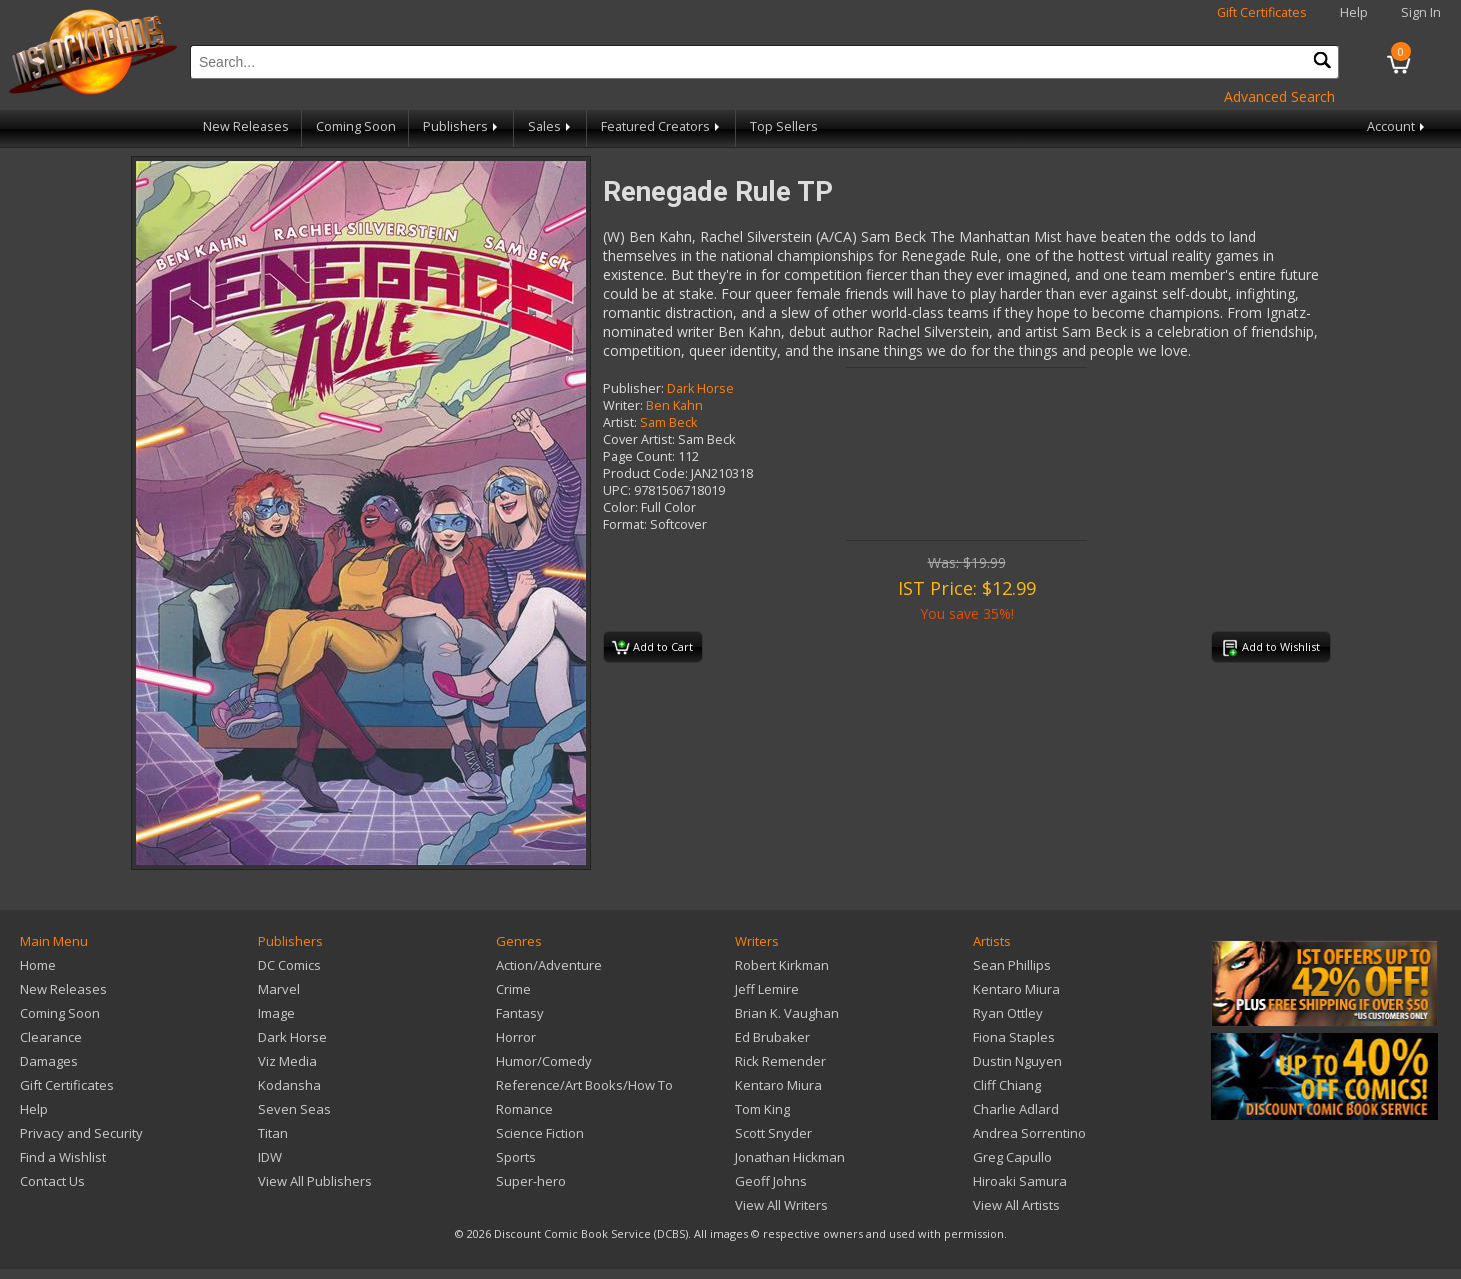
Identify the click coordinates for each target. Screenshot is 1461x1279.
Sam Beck (668, 422)
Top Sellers (784, 126)
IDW (270, 1157)
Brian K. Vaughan (787, 1013)
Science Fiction (540, 1133)
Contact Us (52, 1181)
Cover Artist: (639, 439)
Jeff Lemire (767, 989)
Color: (620, 507)
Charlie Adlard (1016, 1109)
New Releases (246, 126)
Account (1397, 126)
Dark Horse (700, 388)
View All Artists (1016, 1205)
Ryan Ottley (1008, 1013)
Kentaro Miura (778, 1085)
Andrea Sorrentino (1029, 1133)
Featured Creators (662, 126)
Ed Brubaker (772, 1037)
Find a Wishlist (63, 1157)
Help (1354, 12)
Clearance (51, 1037)
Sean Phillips (1012, 965)
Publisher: (633, 388)
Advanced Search (1279, 96)
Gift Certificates (1262, 12)
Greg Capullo (1012, 1157)
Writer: (623, 405)
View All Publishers (315, 1181)
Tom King (762, 1109)
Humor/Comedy (544, 1061)
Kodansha (289, 1085)
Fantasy (520, 1013)
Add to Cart (652, 648)
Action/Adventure (549, 965)
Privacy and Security (81, 1133)
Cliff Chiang (1007, 1085)
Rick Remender (780, 1061)
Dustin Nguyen (1017, 1061)
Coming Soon (356, 126)
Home (38, 965)
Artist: (620, 422)
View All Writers (781, 1205)
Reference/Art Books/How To (584, 1085)
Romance (524, 1109)
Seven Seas (294, 1109)
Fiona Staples (1014, 1037)
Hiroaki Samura (1020, 1181)
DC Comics (289, 965)
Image (276, 1013)
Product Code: (645, 473)
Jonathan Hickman (790, 1157)
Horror (516, 1037)
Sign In (1421, 12)
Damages (49, 1061)
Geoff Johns (771, 1181)
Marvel (279, 989)
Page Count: (639, 456)
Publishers (462, 126)
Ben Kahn (674, 405)
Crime (513, 989)
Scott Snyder (773, 1133)
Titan (273, 1133)
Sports (516, 1157)
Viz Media (287, 1061)
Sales (551, 126)
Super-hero (531, 1181)
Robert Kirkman (782, 965)
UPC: (617, 490)
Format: (625, 524)
